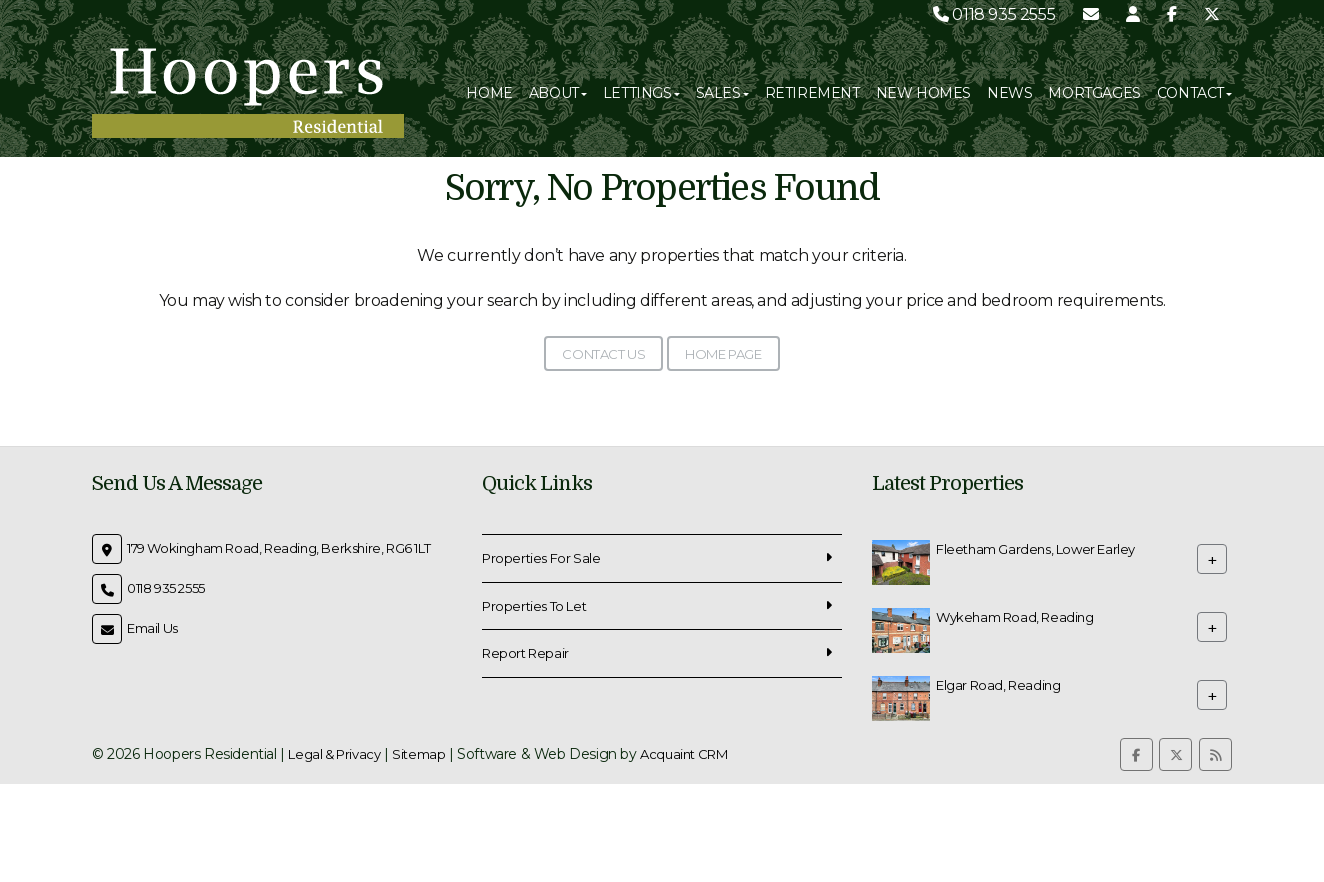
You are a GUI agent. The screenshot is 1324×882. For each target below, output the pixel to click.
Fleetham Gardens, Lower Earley (1035, 549)
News (1009, 93)
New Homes (923, 93)
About (558, 93)
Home (489, 93)
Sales (722, 93)
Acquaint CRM (683, 754)
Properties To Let (534, 606)
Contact (1194, 93)
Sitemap (418, 754)
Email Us (152, 628)
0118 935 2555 (994, 14)
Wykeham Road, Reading (1015, 617)
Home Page (723, 354)
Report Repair (525, 653)
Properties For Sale (541, 558)
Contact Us (603, 354)
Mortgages (1094, 93)
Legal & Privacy (334, 754)
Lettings (641, 93)
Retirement (812, 93)
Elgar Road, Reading (998, 685)
